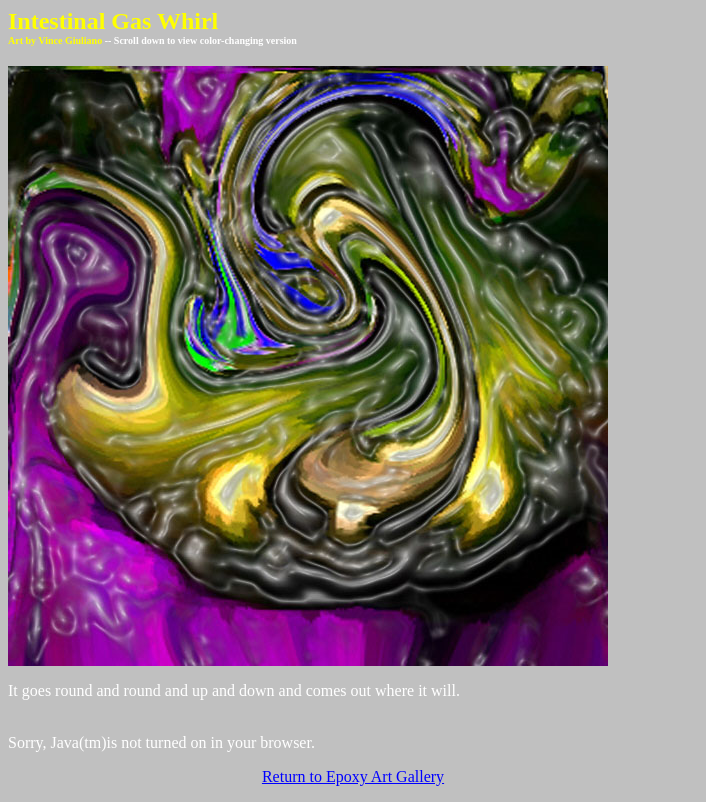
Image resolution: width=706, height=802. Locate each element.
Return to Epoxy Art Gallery (353, 776)
